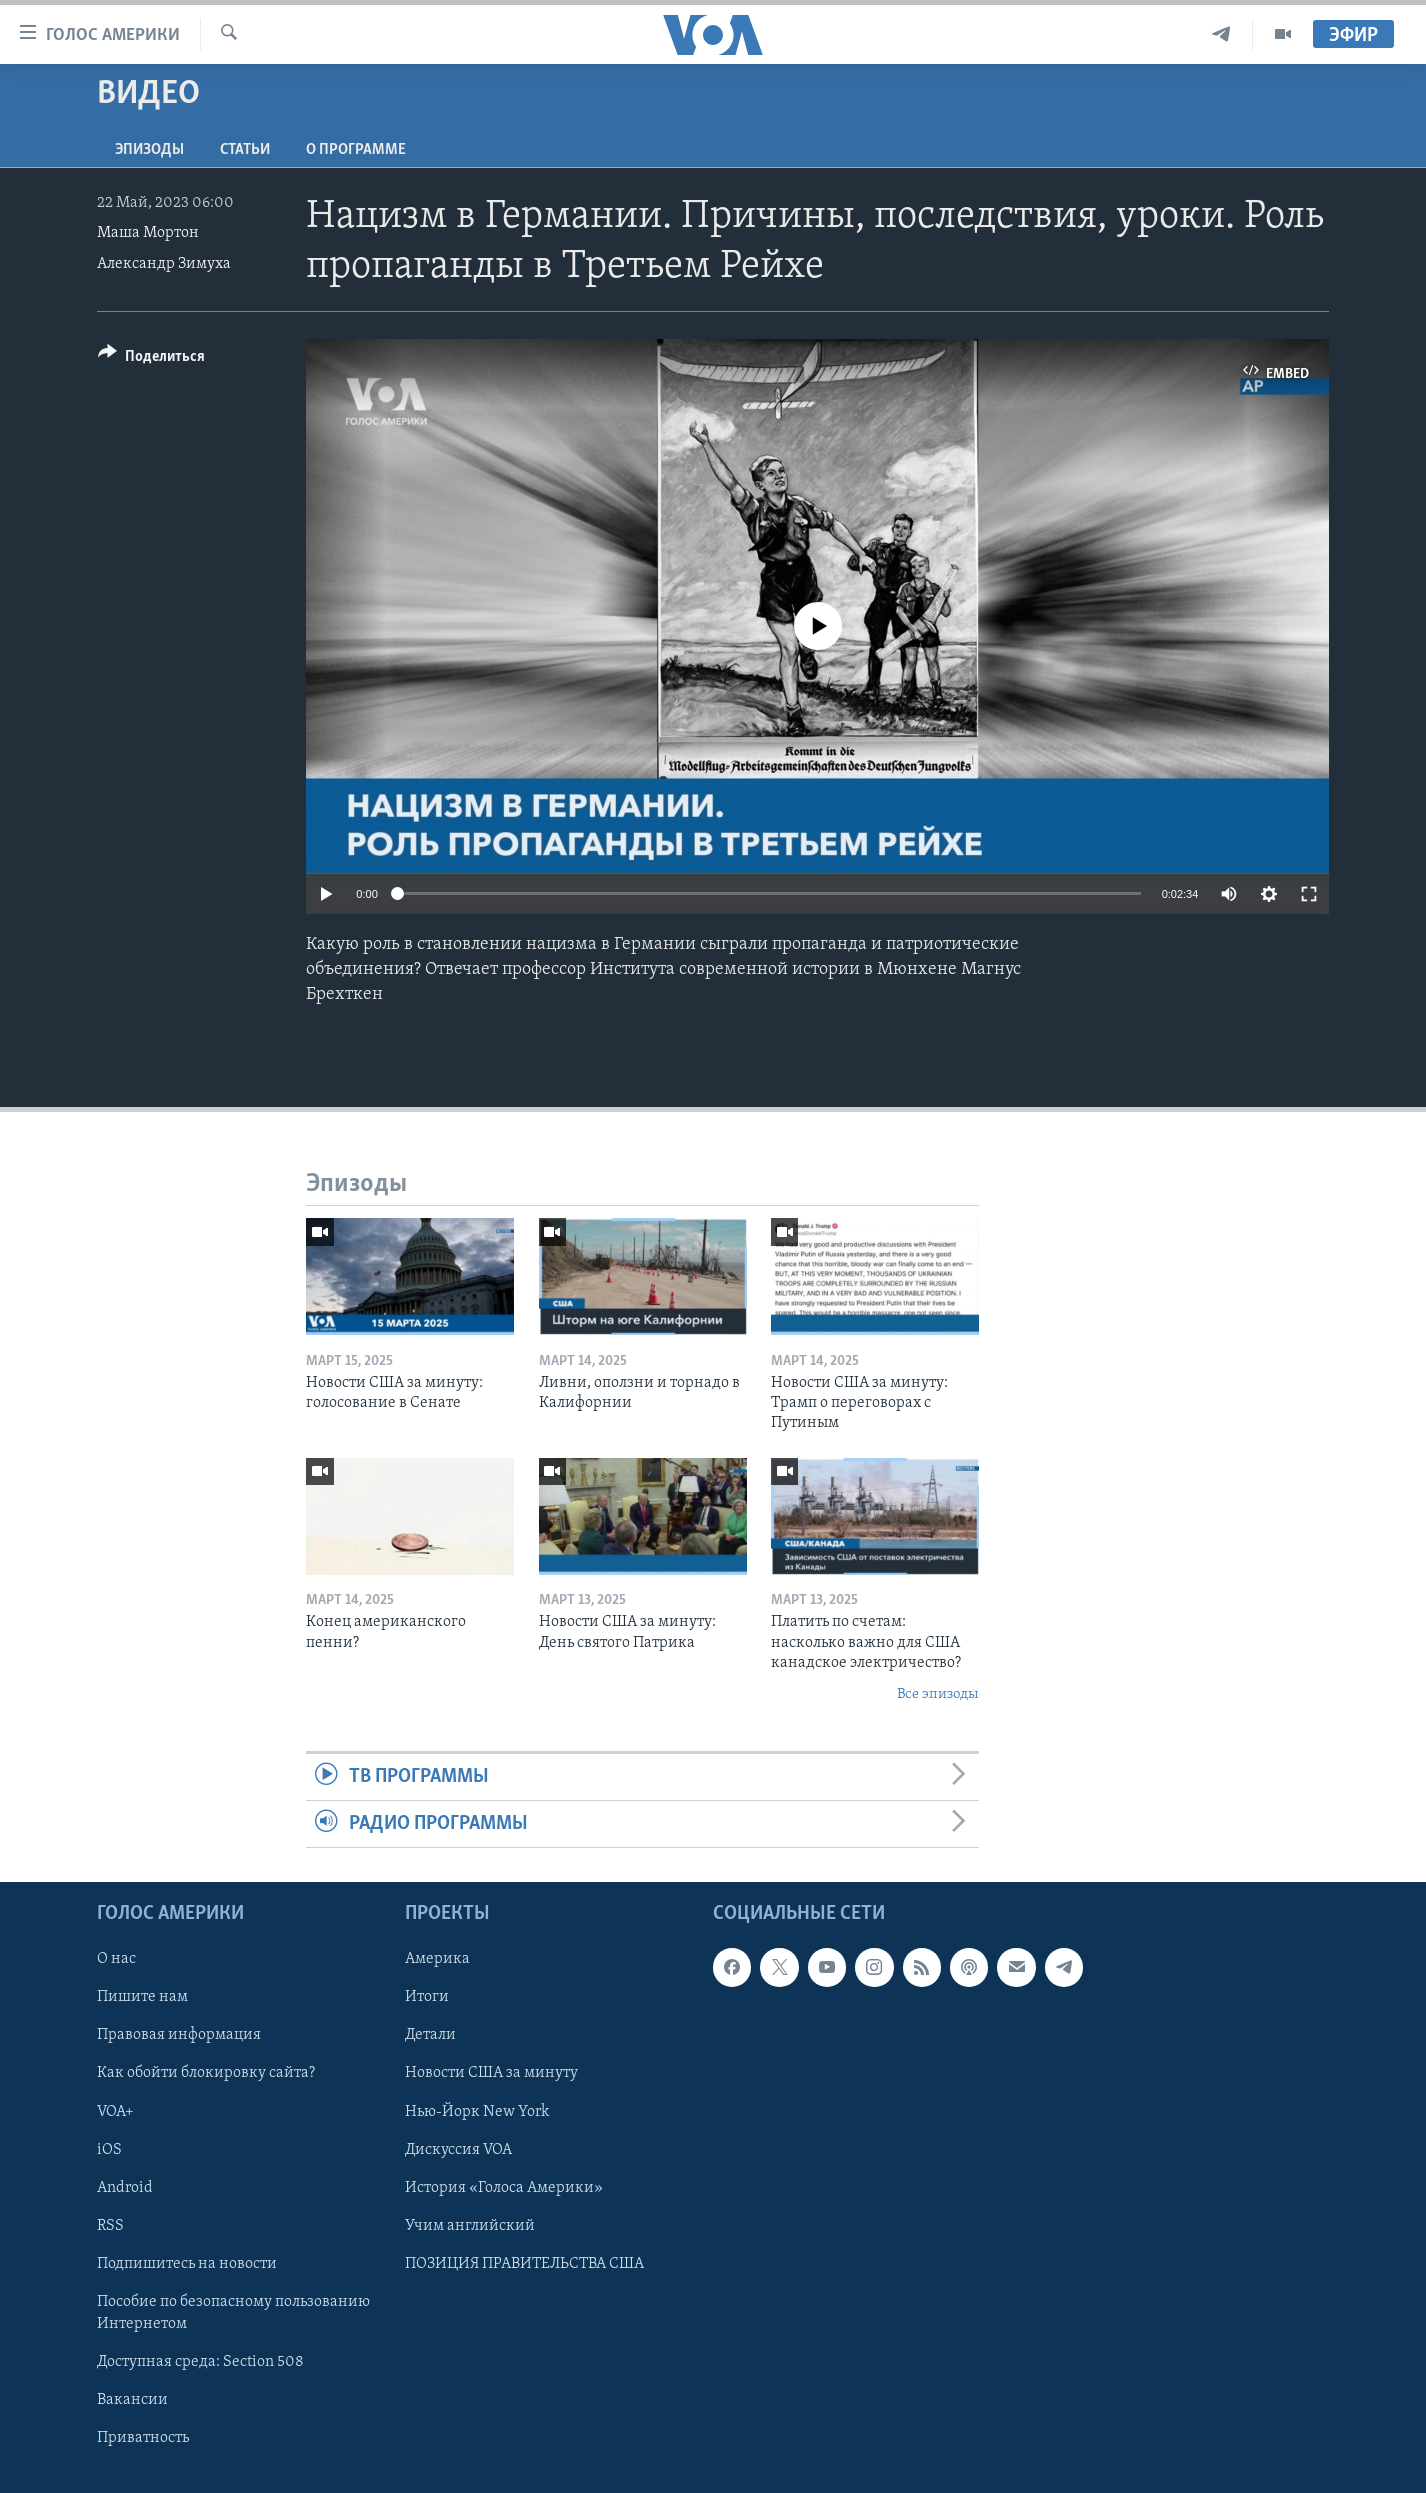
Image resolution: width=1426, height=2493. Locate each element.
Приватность (143, 2438)
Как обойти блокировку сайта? (206, 2074)
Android (125, 2188)
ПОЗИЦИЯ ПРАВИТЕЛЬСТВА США (524, 2264)
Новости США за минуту (491, 2074)
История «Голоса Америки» (504, 2188)
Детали (430, 2036)
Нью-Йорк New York (477, 2112)
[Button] (151, 359)
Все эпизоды (938, 1694)
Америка (437, 1960)
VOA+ (115, 2112)
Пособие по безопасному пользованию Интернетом (233, 2313)
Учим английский (470, 2226)
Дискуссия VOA (458, 2150)
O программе (356, 150)
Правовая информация (179, 2036)
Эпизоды (149, 150)
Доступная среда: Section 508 (200, 2362)
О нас (116, 1960)
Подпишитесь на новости (187, 2264)
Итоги (427, 1998)
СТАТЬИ (245, 150)
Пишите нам (142, 1998)
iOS (109, 2150)
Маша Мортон (148, 233)
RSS (110, 2226)
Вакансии (132, 2400)
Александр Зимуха (164, 264)
